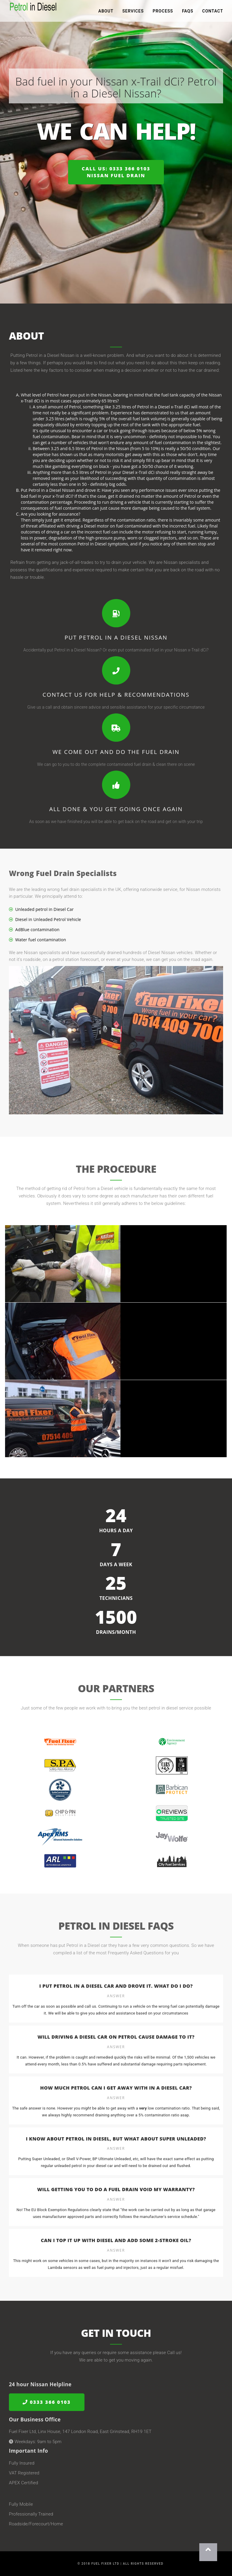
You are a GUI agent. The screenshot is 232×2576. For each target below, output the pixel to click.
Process (163, 12)
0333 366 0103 (47, 2402)
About (106, 12)
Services (133, 12)
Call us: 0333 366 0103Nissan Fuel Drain (116, 172)
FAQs (187, 12)
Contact (212, 12)
